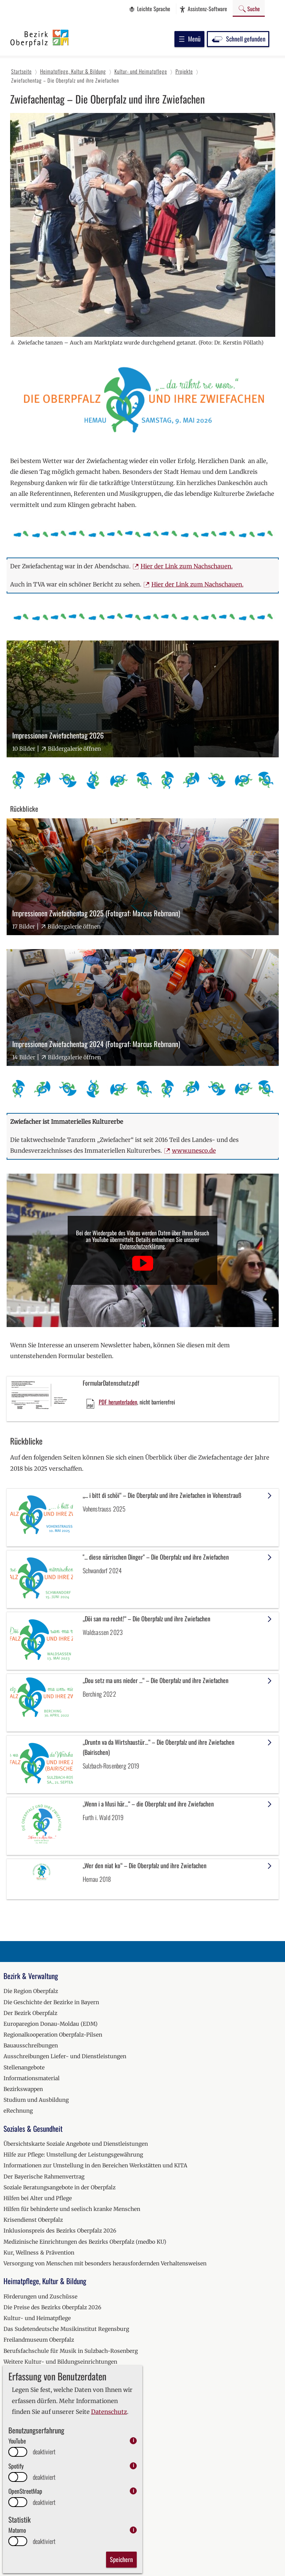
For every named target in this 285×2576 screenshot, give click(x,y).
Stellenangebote (24, 2067)
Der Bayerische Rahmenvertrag (43, 2176)
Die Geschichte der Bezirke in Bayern (51, 2002)
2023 (9, 2536)
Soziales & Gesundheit (32, 2128)
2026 (9, 2569)
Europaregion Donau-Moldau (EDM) (50, 2024)
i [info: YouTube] (133, 2440)
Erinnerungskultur (28, 2372)
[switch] (17, 2452)
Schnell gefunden (238, 38)
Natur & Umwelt (24, 2390)
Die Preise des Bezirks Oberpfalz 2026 (52, 2307)
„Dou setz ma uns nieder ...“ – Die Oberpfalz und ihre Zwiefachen (155, 1680)
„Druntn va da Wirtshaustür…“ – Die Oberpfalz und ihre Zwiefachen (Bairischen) (158, 1747)
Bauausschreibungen (30, 2045)
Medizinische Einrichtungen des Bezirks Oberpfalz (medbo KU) (84, 2241)
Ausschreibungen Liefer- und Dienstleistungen (64, 2056)
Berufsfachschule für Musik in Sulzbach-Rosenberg (70, 2351)
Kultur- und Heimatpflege (37, 2318)
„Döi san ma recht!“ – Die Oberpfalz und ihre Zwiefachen (146, 1618)
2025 (9, 2558)
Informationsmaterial (31, 2078)
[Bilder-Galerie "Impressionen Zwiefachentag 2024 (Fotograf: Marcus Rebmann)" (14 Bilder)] (143, 1007)
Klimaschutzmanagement (36, 2405)
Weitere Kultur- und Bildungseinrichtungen (60, 2361)
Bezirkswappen (23, 2089)
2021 (9, 2514)
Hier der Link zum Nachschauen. (187, 566)
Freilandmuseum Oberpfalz (38, 2339)
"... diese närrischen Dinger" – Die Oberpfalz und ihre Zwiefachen (156, 1556)
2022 (9, 2525)
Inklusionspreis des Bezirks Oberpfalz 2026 (59, 2230)
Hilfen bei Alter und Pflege (37, 2198)
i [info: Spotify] (133, 2465)
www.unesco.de (194, 1150)
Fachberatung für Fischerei (38, 2416)
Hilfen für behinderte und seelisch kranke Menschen (71, 2209)
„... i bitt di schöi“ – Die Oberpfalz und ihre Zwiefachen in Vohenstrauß (162, 1495)
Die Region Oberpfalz (30, 1991)
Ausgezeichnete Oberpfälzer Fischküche (55, 2438)
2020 (10, 2503)
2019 (9, 2493)
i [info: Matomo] (133, 2529)
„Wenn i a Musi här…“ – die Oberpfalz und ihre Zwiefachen (148, 1803)
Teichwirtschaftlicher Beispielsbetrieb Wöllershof (68, 2427)
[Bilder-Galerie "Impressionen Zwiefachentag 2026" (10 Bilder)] (143, 699)
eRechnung (18, 2110)
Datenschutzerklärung (142, 1246)
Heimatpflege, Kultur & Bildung (44, 2281)
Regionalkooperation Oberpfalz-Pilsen (52, 2034)
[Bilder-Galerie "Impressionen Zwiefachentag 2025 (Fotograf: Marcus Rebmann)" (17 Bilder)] (143, 876)
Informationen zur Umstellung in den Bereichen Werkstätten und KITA (95, 2165)
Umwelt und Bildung (30, 2449)
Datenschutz (109, 2412)
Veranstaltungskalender (34, 2477)
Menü (189, 38)
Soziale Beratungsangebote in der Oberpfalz (59, 2187)
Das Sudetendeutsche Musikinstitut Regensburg (66, 2329)
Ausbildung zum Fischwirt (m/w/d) (49, 2459)
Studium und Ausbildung (36, 2100)
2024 (9, 2547)
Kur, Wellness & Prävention (38, 2252)
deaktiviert (44, 2451)
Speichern (121, 2559)
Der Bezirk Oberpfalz (30, 2013)
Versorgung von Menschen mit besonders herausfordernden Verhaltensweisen (105, 2263)
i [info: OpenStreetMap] (133, 2490)
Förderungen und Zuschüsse (40, 2296)
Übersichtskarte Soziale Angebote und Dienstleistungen (75, 2144)
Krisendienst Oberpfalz (33, 2220)
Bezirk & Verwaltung (30, 1976)
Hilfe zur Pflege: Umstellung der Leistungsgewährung (73, 2154)
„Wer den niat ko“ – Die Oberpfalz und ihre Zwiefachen (145, 1865)
